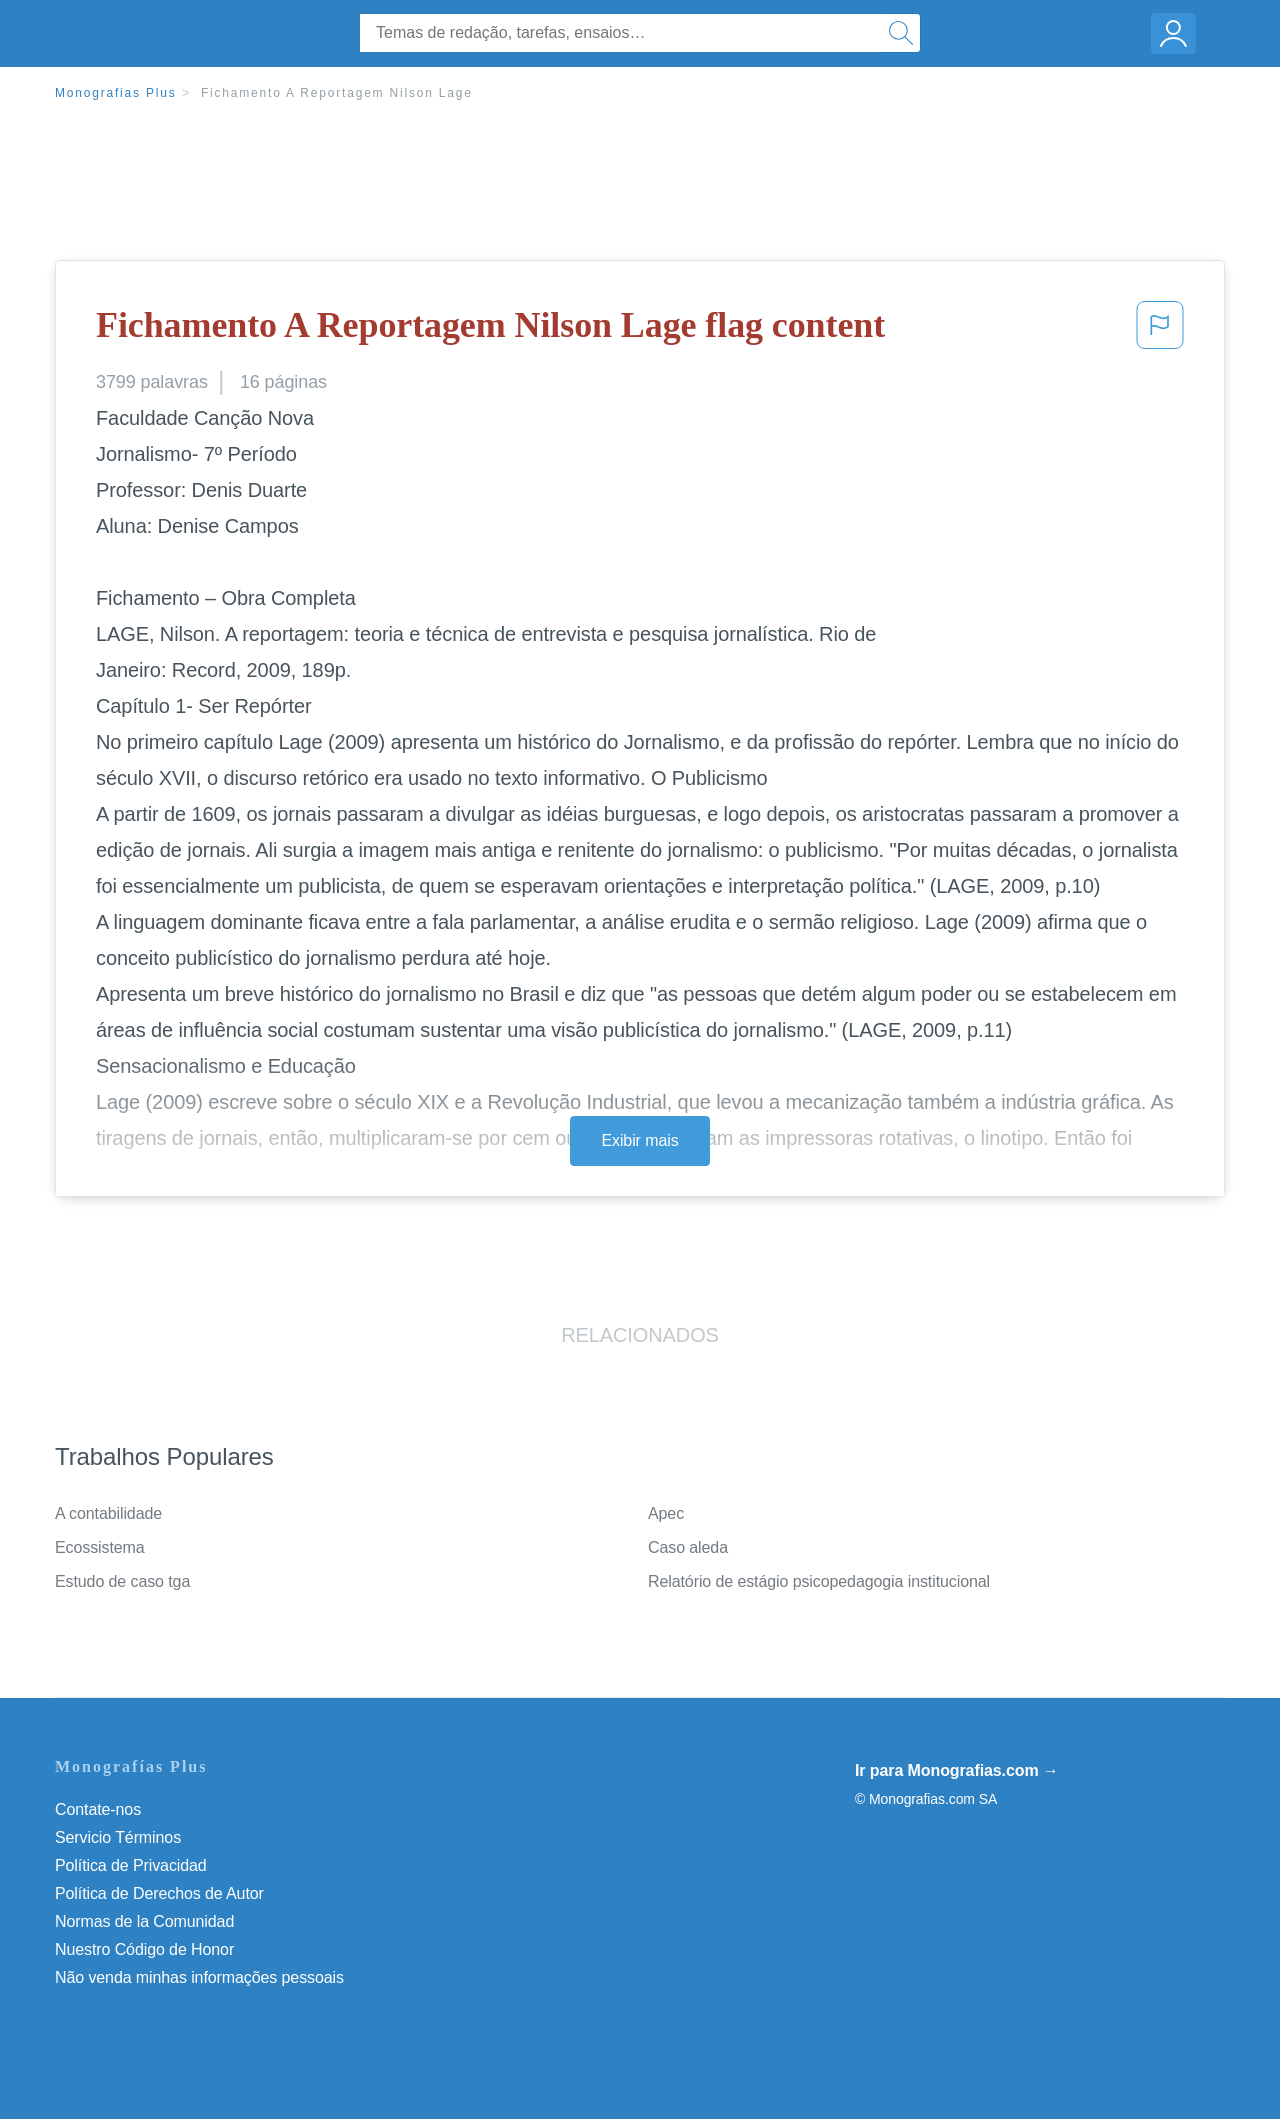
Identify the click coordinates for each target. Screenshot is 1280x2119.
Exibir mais (639, 1140)
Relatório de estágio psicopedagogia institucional (819, 1581)
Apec (666, 1513)
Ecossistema (100, 1547)
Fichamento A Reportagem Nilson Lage (337, 93)
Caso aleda (688, 1547)
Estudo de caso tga (122, 1581)
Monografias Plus (116, 93)
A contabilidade (108, 1513)
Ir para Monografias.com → (957, 1770)
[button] (1160, 331)
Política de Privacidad (131, 1865)
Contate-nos (98, 1809)
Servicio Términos (118, 1837)
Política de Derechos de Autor (159, 1893)
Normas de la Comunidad (144, 1921)
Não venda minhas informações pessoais (199, 1977)
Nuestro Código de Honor (144, 1949)
